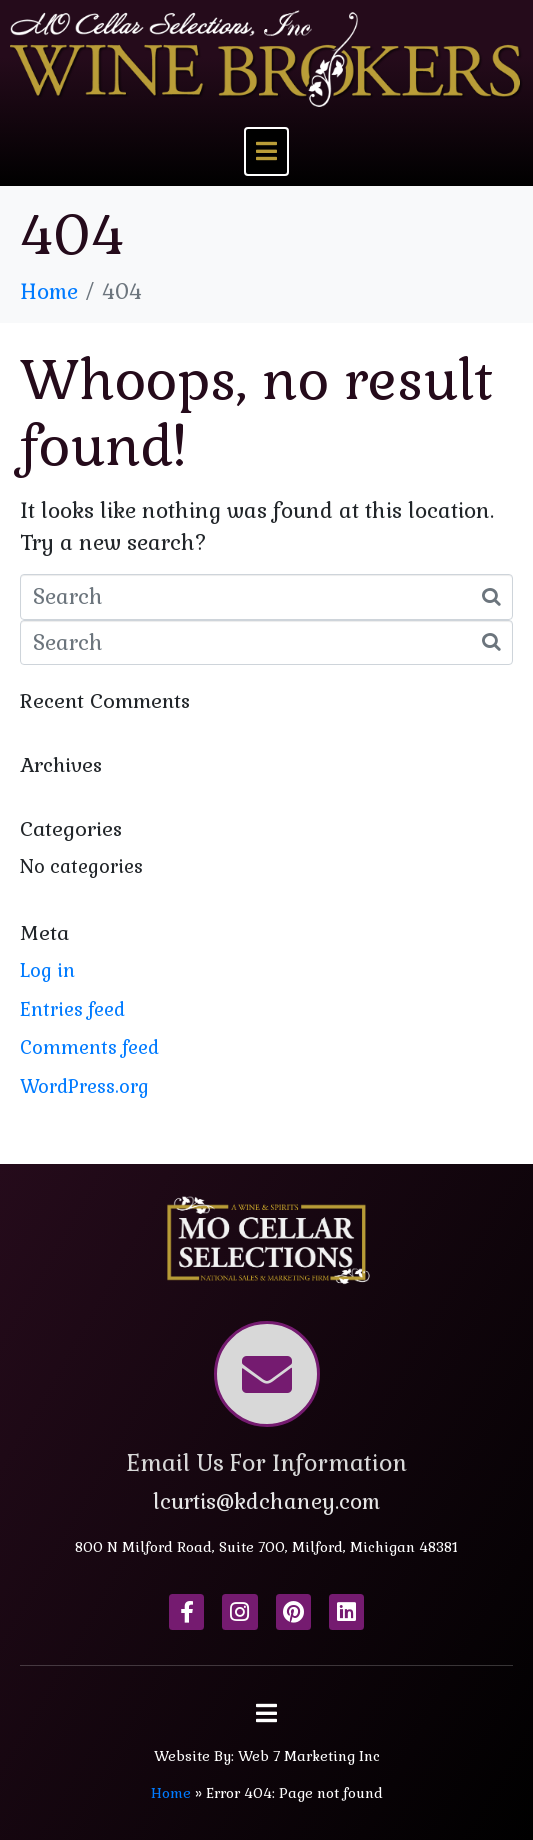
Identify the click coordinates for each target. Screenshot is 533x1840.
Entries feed (72, 1009)
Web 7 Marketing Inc (309, 1756)
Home (171, 1793)
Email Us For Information (266, 1463)
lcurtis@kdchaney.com (266, 1501)
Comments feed (89, 1047)
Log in (47, 970)
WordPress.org (84, 1086)
